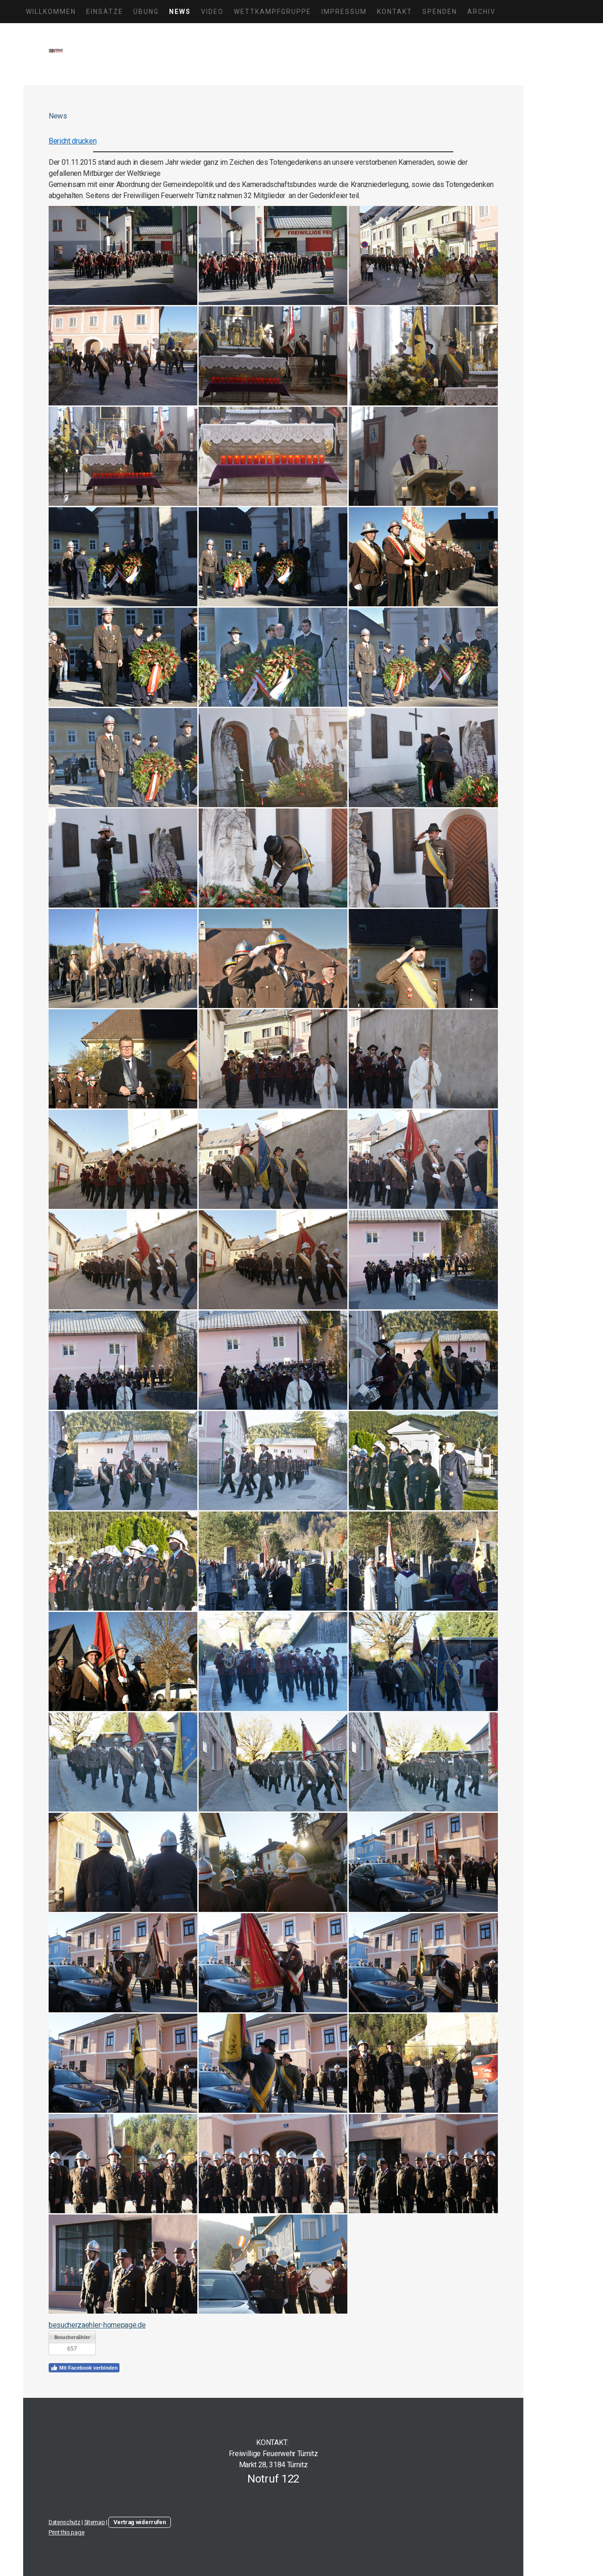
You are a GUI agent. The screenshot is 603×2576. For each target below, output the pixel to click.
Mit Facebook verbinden (84, 2367)
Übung (146, 11)
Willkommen (51, 11)
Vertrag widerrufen (139, 2522)
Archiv (481, 11)
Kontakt (394, 11)
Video (212, 11)
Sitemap (94, 2522)
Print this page (66, 2532)
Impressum (344, 11)
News (180, 11)
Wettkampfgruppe (272, 11)
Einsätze (104, 11)
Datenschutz (64, 2522)
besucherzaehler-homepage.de (97, 2325)
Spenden (439, 11)
